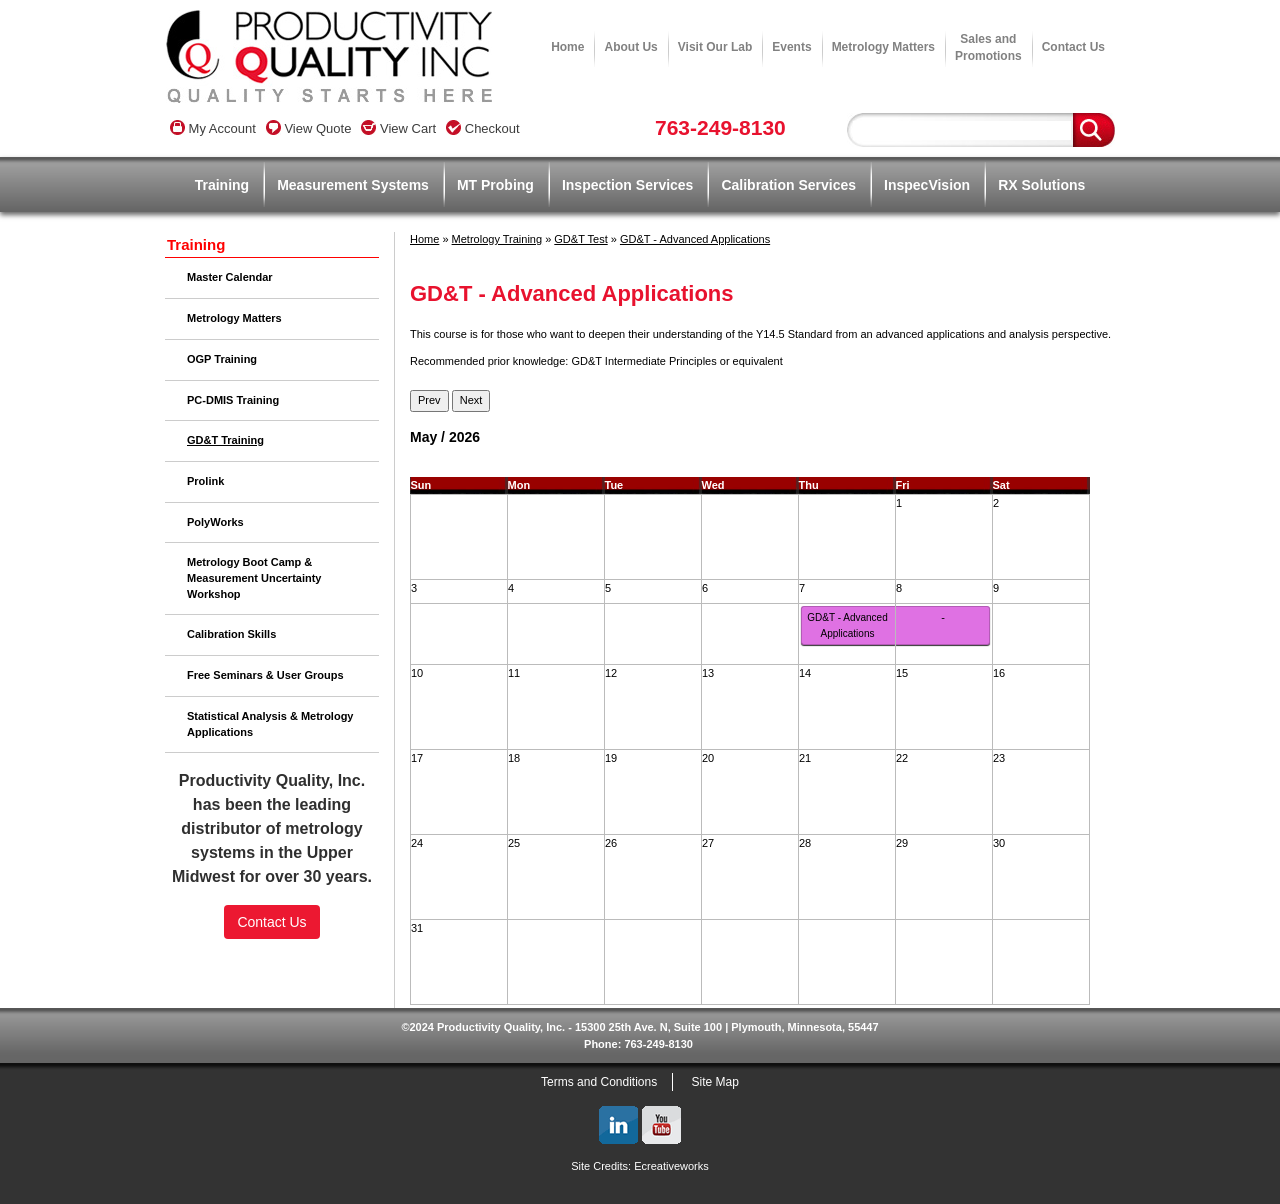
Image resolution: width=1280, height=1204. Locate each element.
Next (471, 400)
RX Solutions (1041, 185)
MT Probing (495, 185)
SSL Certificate (272, 1002)
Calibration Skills (231, 634)
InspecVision (927, 185)
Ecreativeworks (671, 1166)
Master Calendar (230, 277)
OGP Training (222, 359)
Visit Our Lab (715, 47)
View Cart (398, 128)
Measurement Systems (353, 185)
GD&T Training (225, 440)
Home (567, 47)
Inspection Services (628, 185)
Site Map (715, 1082)
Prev (429, 400)
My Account (213, 128)
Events (791, 47)
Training (222, 185)
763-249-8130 (720, 127)
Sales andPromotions (988, 47)
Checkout (483, 128)
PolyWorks (215, 522)
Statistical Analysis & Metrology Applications (270, 724)
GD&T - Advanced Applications (695, 239)
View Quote (309, 128)
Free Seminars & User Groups (265, 675)
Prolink (205, 481)
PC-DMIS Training (233, 400)
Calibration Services (788, 185)
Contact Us (1073, 47)
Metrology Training (497, 239)
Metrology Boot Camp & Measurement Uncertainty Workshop (254, 577)
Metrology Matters (883, 47)
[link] (272, 968)
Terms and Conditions (599, 1082)
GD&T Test (580, 239)
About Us (630, 47)
